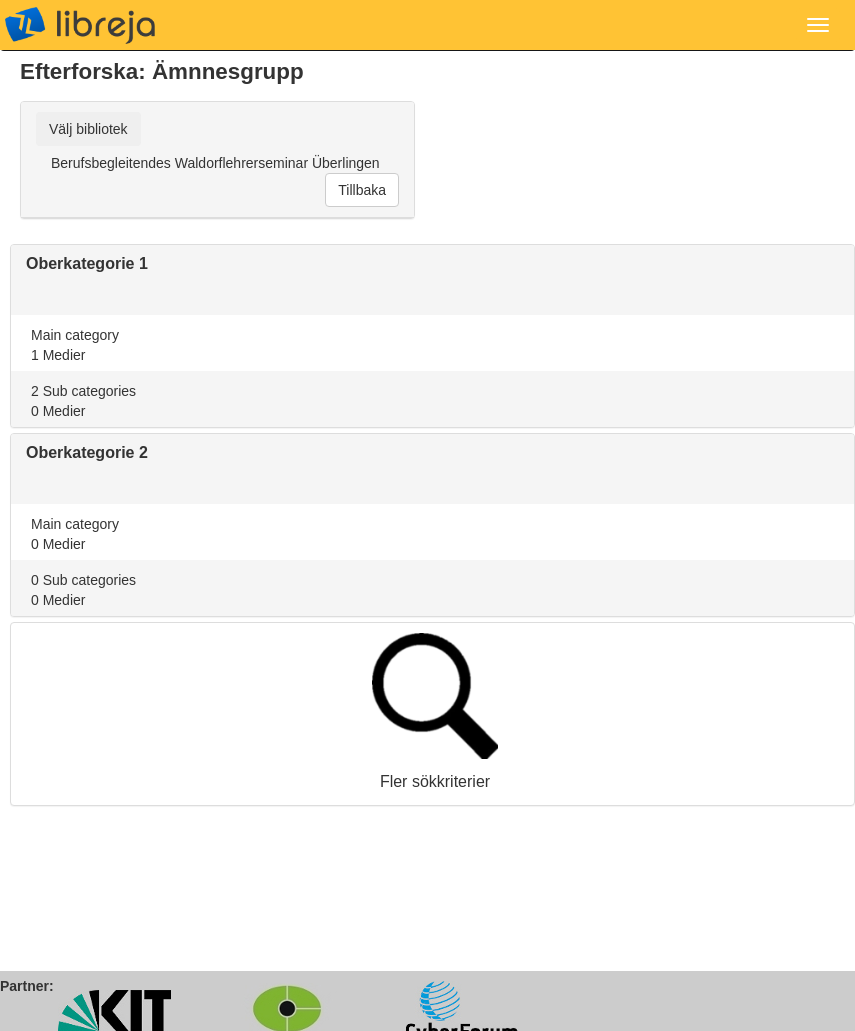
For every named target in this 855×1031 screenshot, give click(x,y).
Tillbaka (362, 190)
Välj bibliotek (88, 129)
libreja (80, 25)
